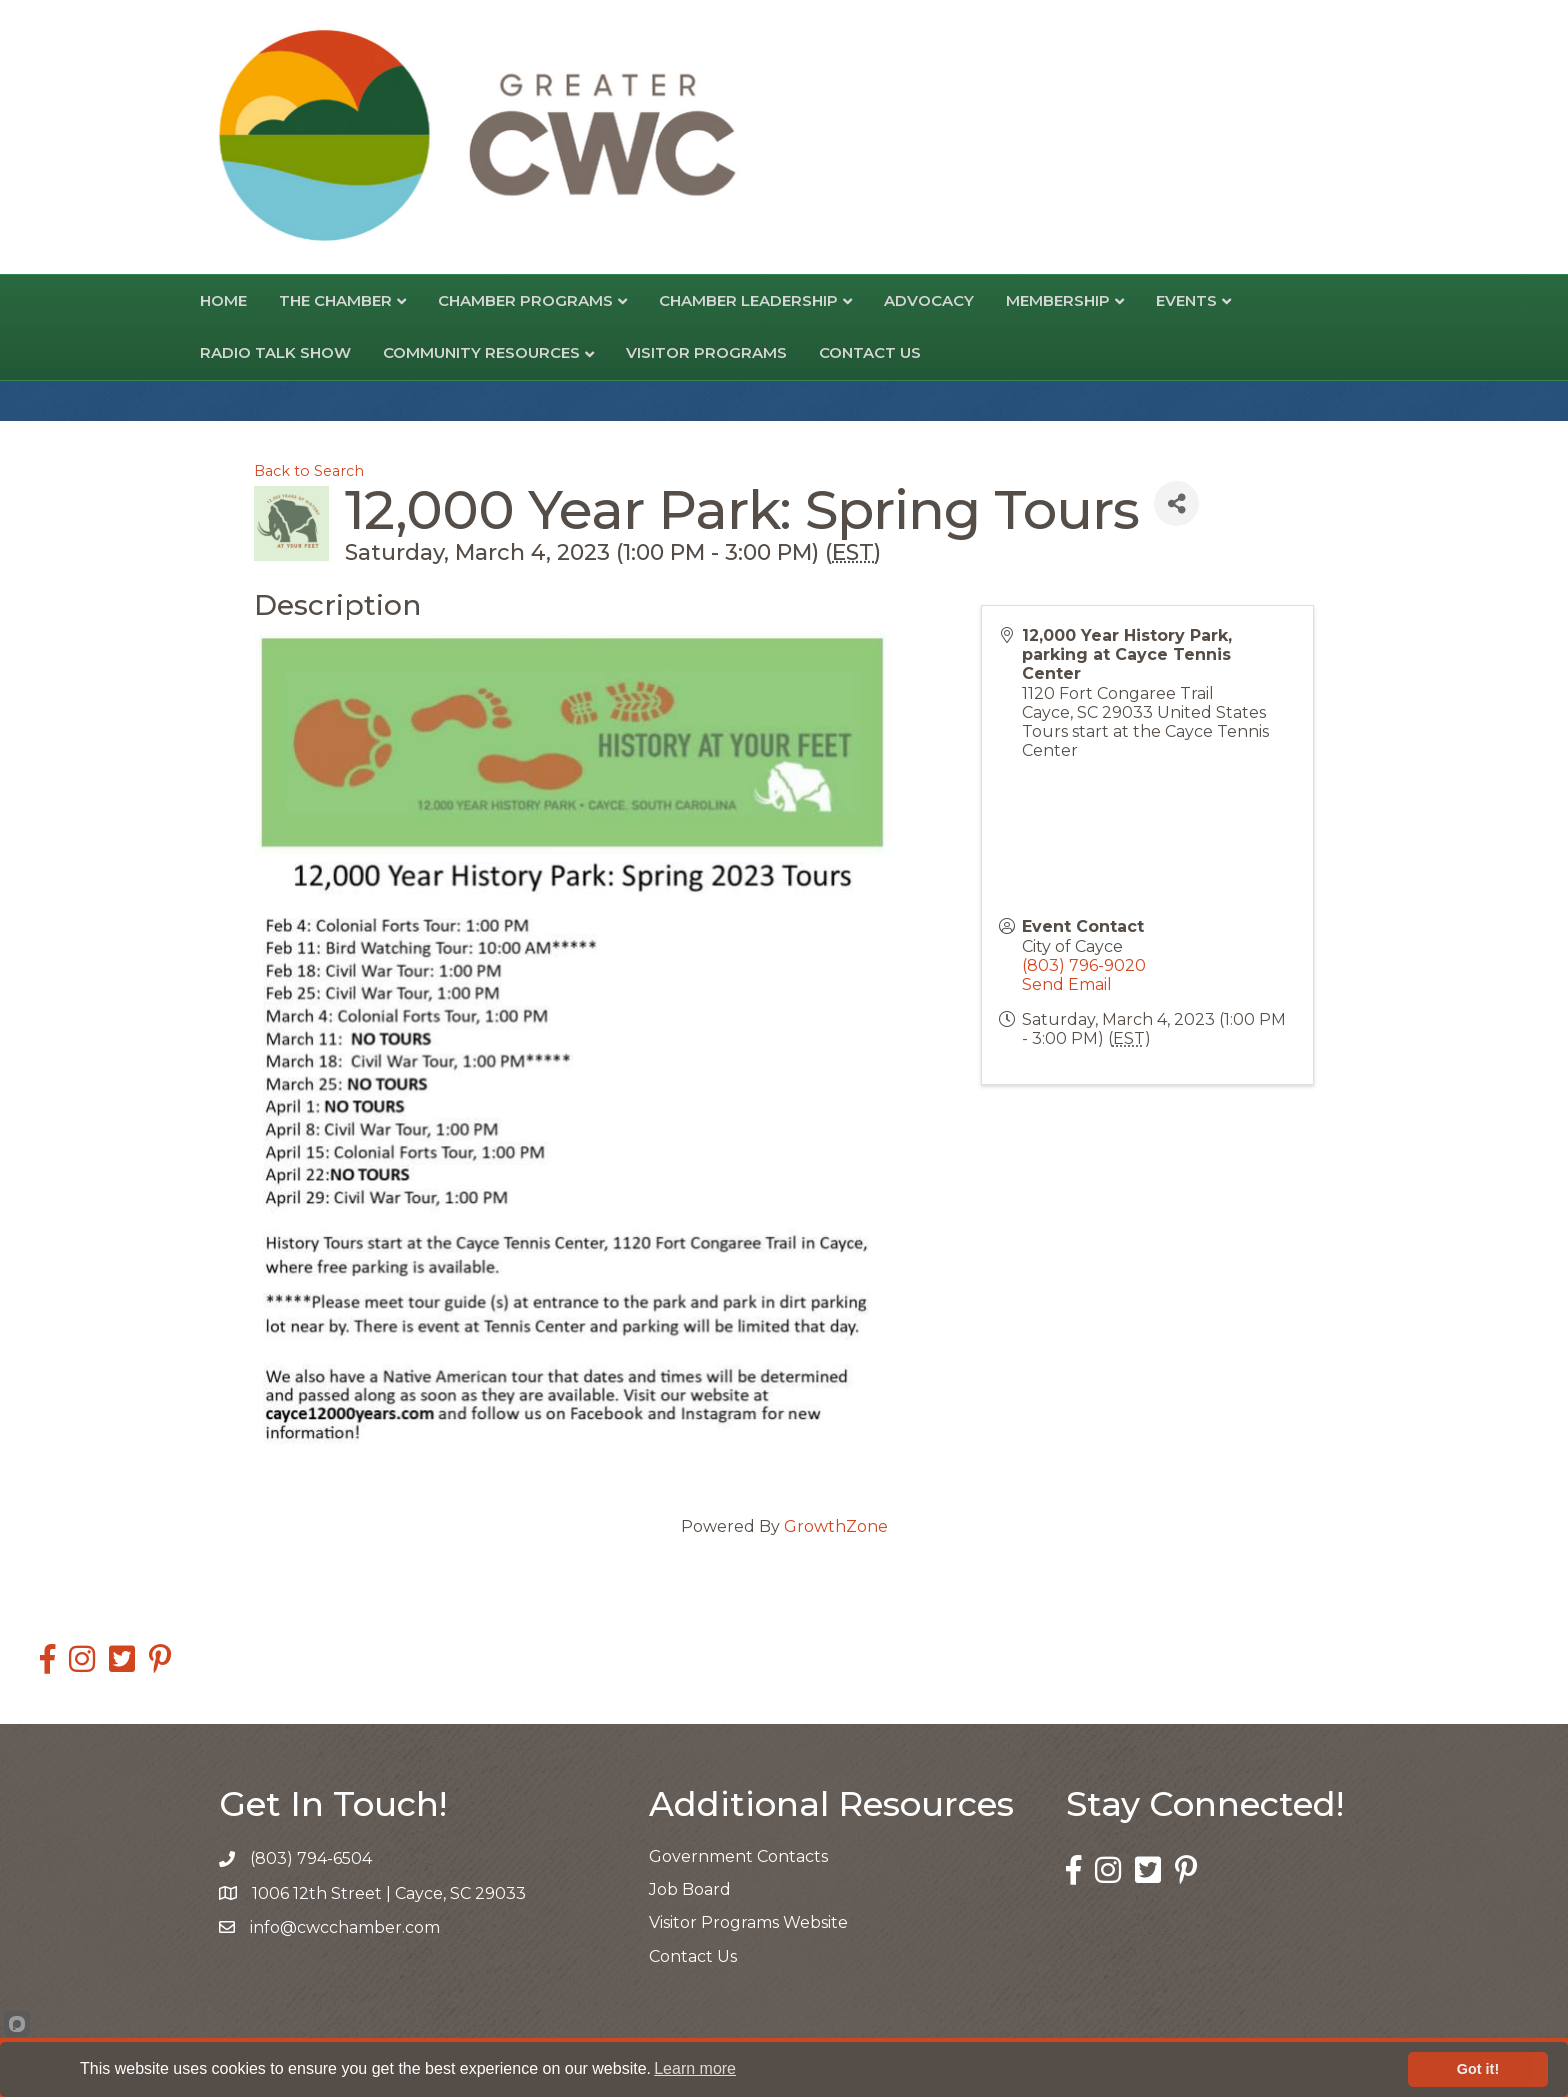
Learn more (695, 2068)
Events (1186, 300)
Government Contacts (738, 1856)
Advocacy (929, 300)
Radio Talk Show (275, 352)
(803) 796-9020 (1084, 965)
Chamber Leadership (748, 300)
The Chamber (335, 300)
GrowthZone (836, 1526)
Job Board (690, 1889)
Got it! (1478, 2069)
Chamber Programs (525, 300)
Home (223, 300)
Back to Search (309, 471)
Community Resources (481, 352)
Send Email (1067, 984)
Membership (1058, 300)
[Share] (1176, 503)
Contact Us (870, 352)
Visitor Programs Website (748, 1922)
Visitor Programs (706, 352)
